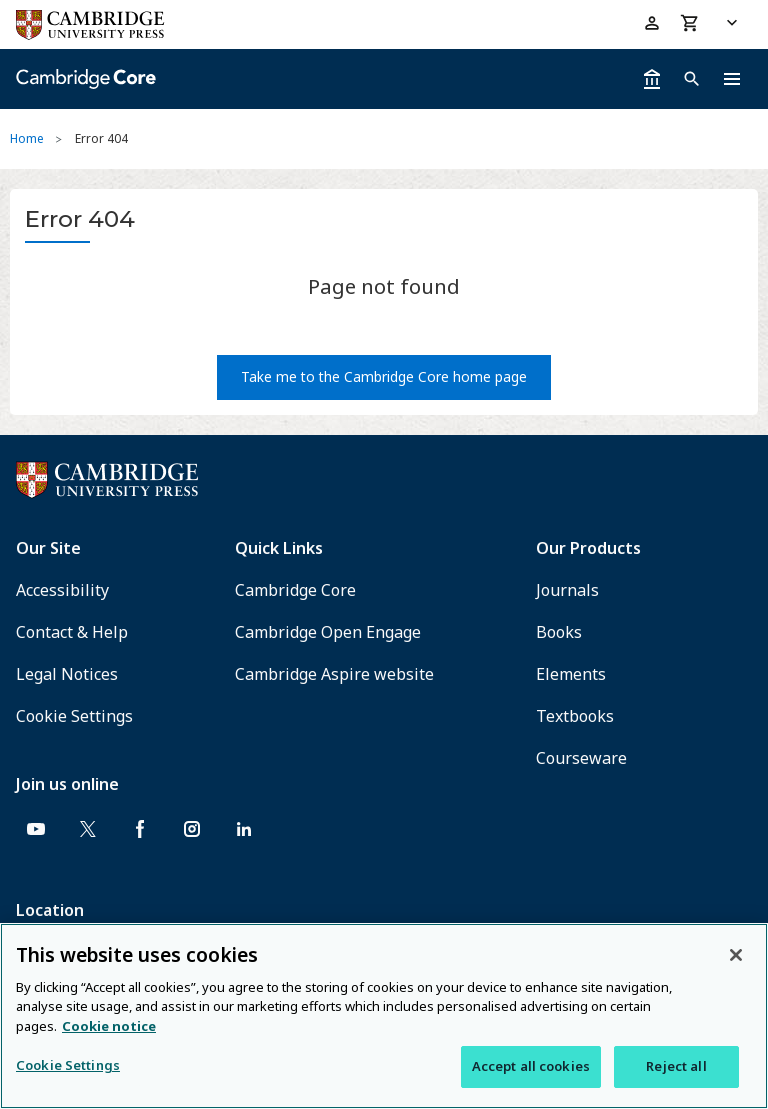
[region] (384, 1016)
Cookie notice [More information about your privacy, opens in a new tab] (109, 1026)
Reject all (676, 1066)
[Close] (736, 955)
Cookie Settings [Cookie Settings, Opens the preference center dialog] (68, 1065)
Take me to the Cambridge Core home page (384, 376)
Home (27, 138)
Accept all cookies (531, 1066)
